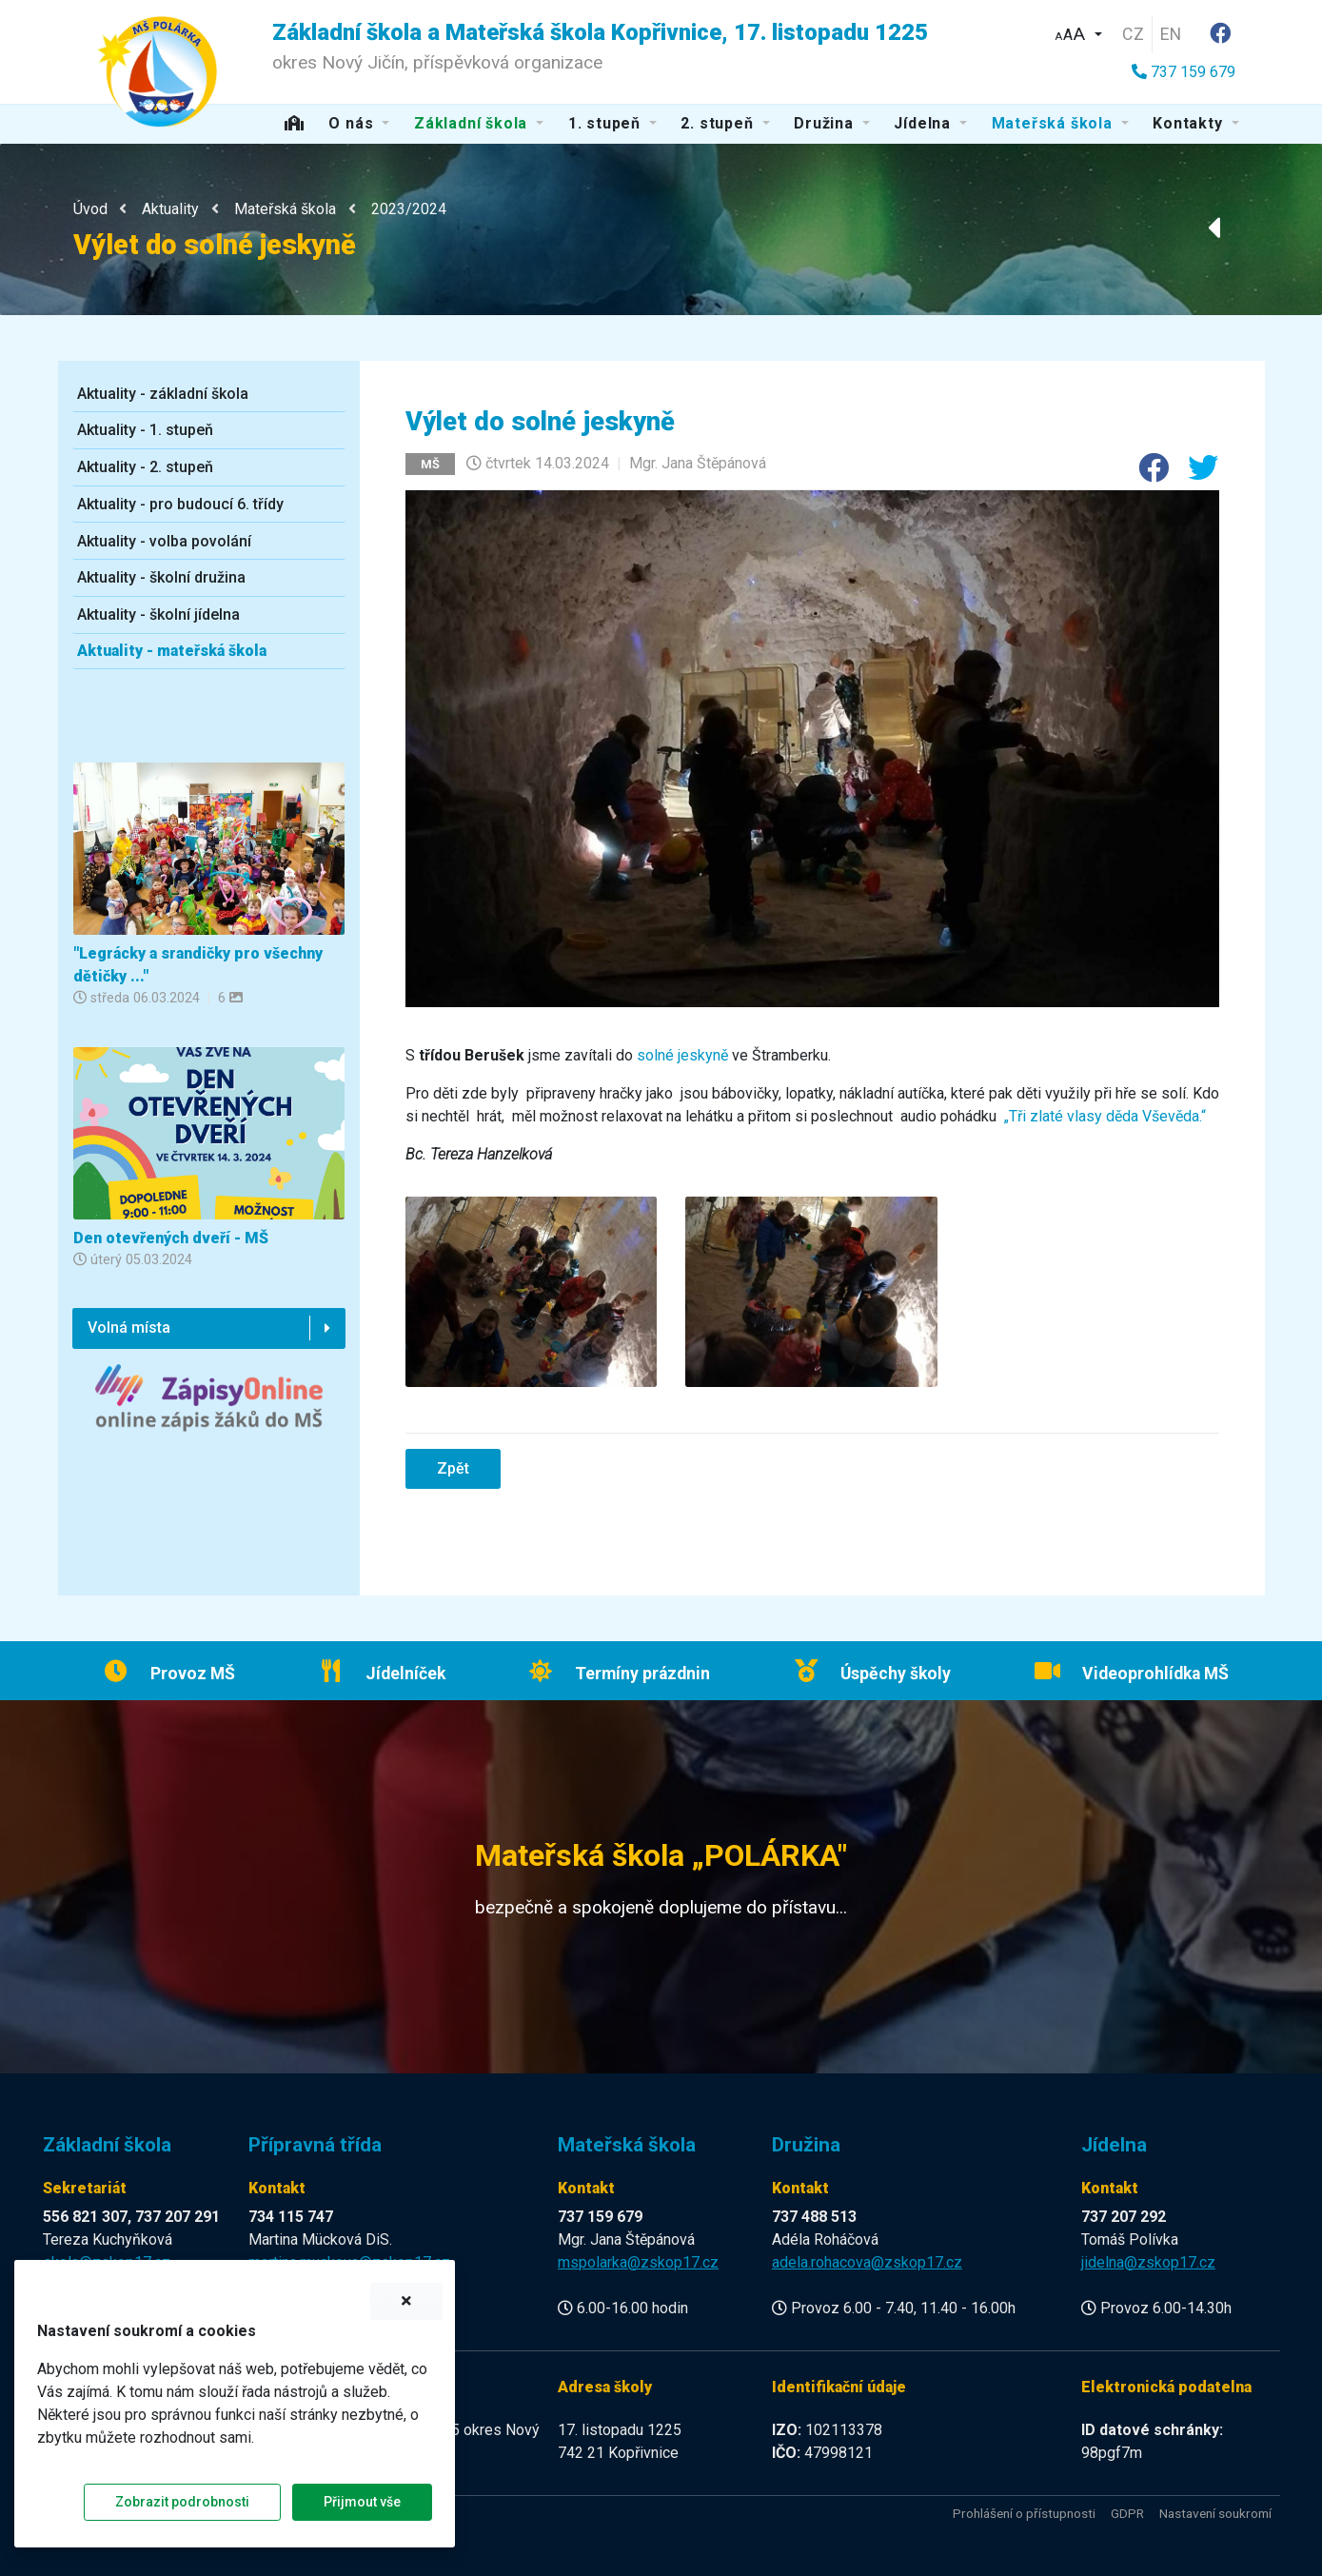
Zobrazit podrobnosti (182, 2501)
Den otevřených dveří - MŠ (170, 1238)
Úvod (90, 209)
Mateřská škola (285, 209)
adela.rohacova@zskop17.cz (867, 2262)
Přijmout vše (362, 2501)
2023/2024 (408, 209)
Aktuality (170, 209)
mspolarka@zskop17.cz (638, 2262)
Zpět (453, 1468)
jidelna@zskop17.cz (1148, 2262)
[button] (1078, 32)
